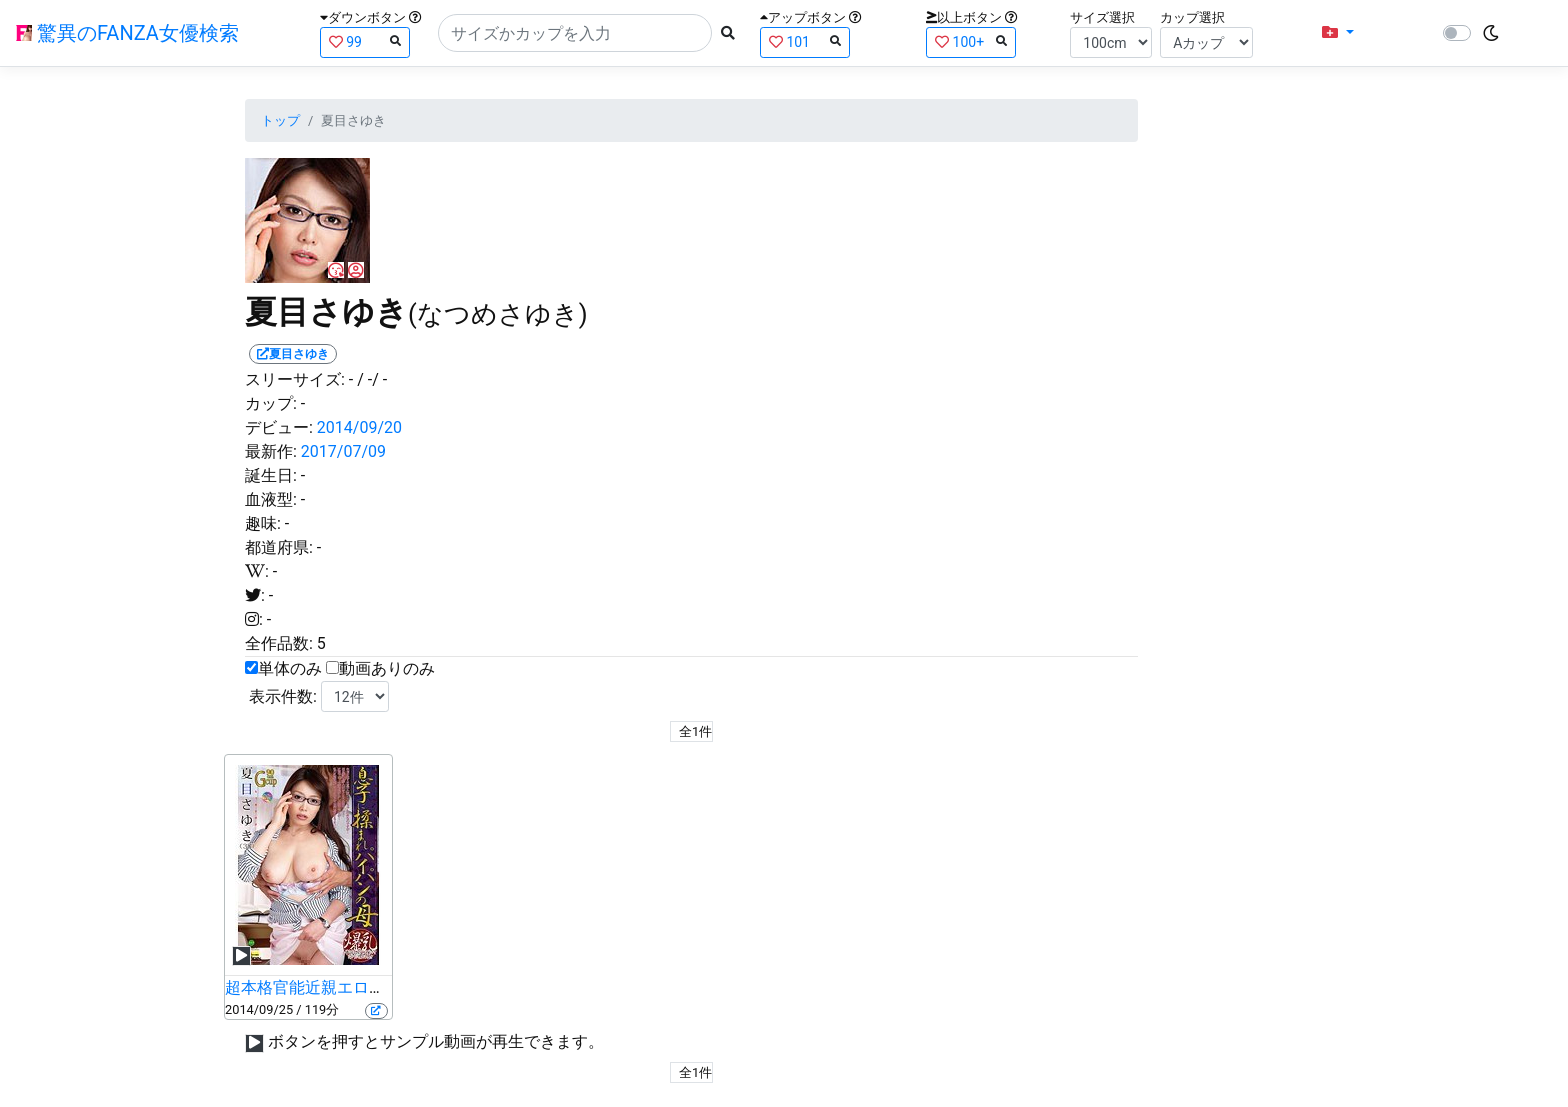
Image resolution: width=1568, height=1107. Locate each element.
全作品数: (279, 643)
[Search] (575, 33)
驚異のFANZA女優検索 (127, 33)
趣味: (263, 523)
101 (805, 41)
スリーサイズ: (295, 379)
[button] (1338, 33)
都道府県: (279, 547)
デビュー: (279, 427)
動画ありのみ (387, 668)
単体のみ (290, 668)
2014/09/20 (359, 427)
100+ (971, 41)
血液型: (271, 499)
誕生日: (271, 475)
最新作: (271, 451)
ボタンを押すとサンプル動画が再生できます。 (436, 1041)
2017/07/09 (343, 451)
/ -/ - (372, 379)
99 (365, 41)
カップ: (271, 403)
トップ (280, 120)
